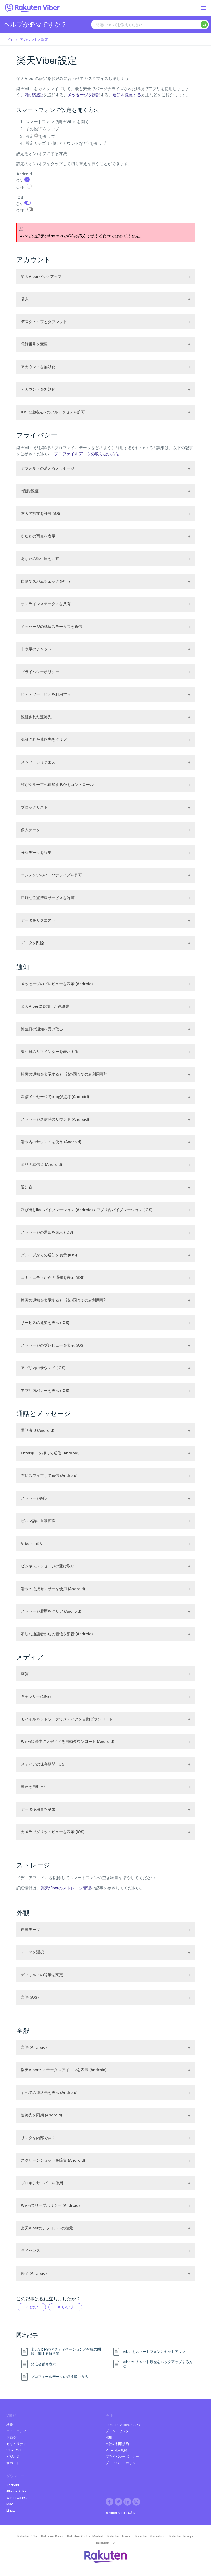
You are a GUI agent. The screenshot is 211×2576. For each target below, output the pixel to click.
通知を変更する (127, 94)
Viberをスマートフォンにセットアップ (154, 2352)
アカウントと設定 (34, 39)
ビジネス (13, 2456)
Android (12, 2485)
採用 (109, 2437)
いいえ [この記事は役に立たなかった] (68, 2307)
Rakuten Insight (181, 2536)
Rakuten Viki (27, 2536)
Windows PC (16, 2498)
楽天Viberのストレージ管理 (66, 1887)
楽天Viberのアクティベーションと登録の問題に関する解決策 (66, 2351)
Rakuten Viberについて (123, 2425)
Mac (9, 2504)
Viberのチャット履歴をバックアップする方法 (158, 2364)
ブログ (11, 2437)
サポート (13, 2463)
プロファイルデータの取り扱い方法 (86, 453)
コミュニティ (16, 2431)
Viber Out (13, 2450)
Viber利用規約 (116, 2450)
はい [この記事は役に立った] (34, 2307)
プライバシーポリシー (122, 2456)
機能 (9, 2425)
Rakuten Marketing (150, 2536)
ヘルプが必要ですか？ (35, 24)
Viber (11, 40)
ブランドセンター (119, 2431)
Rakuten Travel (119, 2536)
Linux (10, 2510)
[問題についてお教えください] (150, 24)
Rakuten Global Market (85, 2536)
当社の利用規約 (117, 2444)
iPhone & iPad (17, 2491)
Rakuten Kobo (52, 2536)
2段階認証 (33, 94)
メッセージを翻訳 (84, 94)
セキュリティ (16, 2444)
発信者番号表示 (43, 2364)
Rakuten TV (105, 2543)
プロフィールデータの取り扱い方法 (59, 2377)
